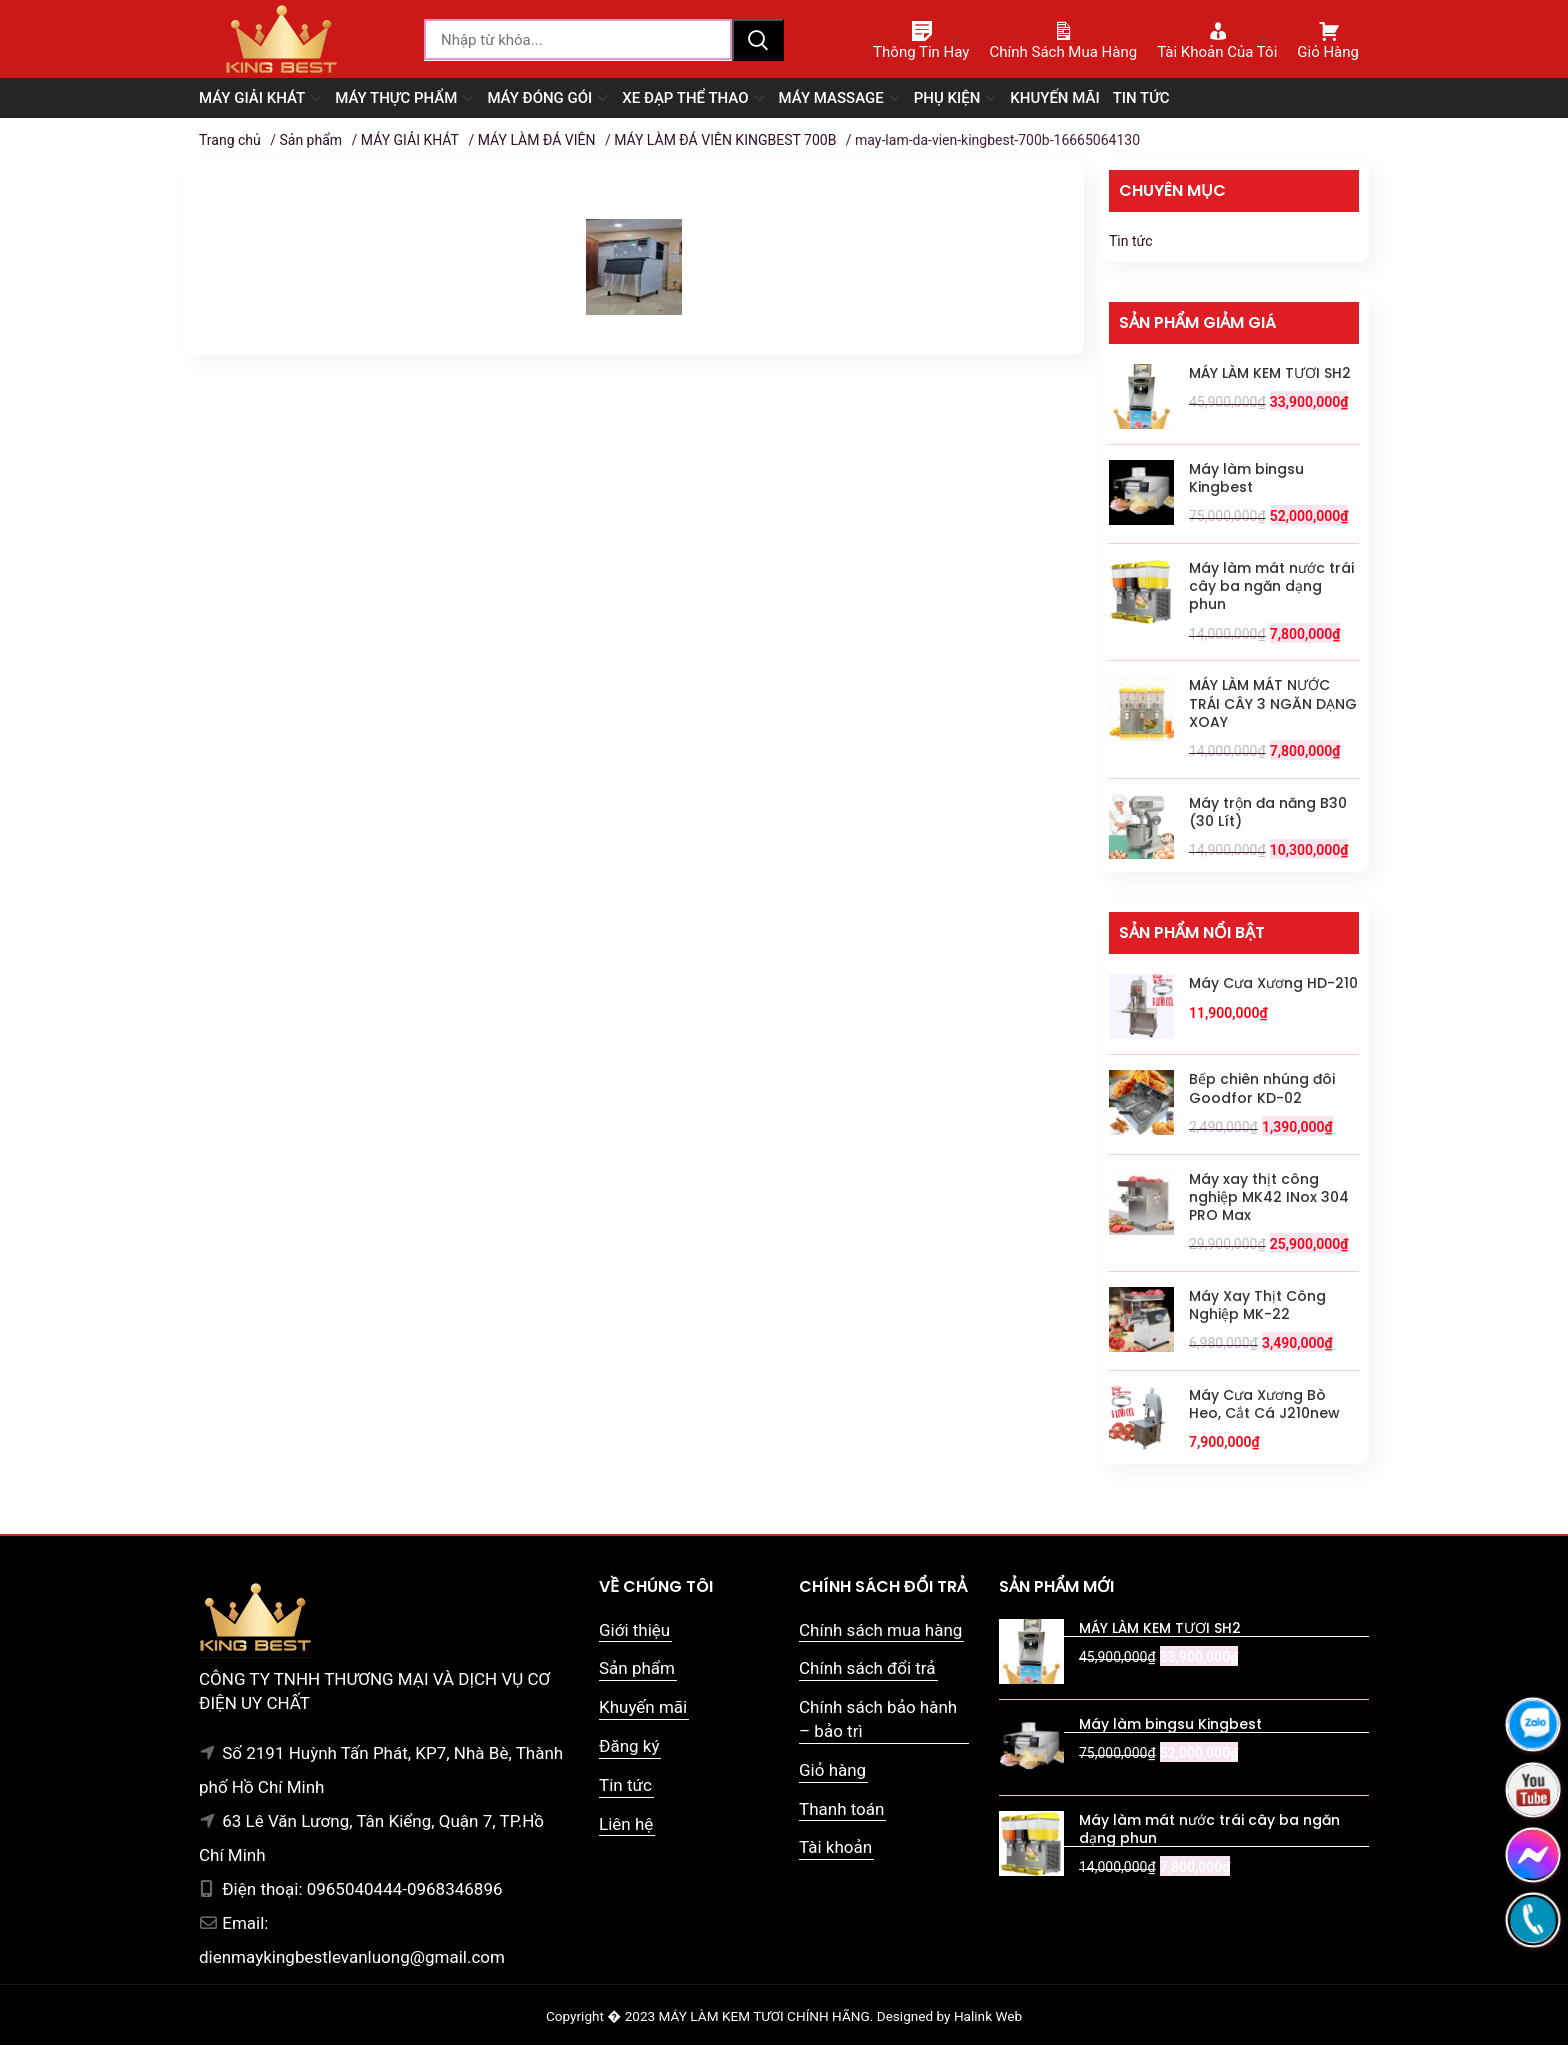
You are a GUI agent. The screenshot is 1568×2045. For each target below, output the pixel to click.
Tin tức (1131, 241)
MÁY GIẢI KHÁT (410, 140)
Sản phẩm (310, 140)
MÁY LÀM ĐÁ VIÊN (537, 140)
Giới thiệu (634, 1630)
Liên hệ (626, 1824)
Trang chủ (230, 140)
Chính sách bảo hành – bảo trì (878, 1719)
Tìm (758, 40)
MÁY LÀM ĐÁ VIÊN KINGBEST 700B (725, 140)
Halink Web (988, 2016)
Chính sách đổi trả (867, 1668)
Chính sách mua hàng (880, 1630)
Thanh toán (841, 1809)
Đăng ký (629, 1746)
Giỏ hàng (832, 1770)
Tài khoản (835, 1847)
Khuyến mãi (643, 1707)
